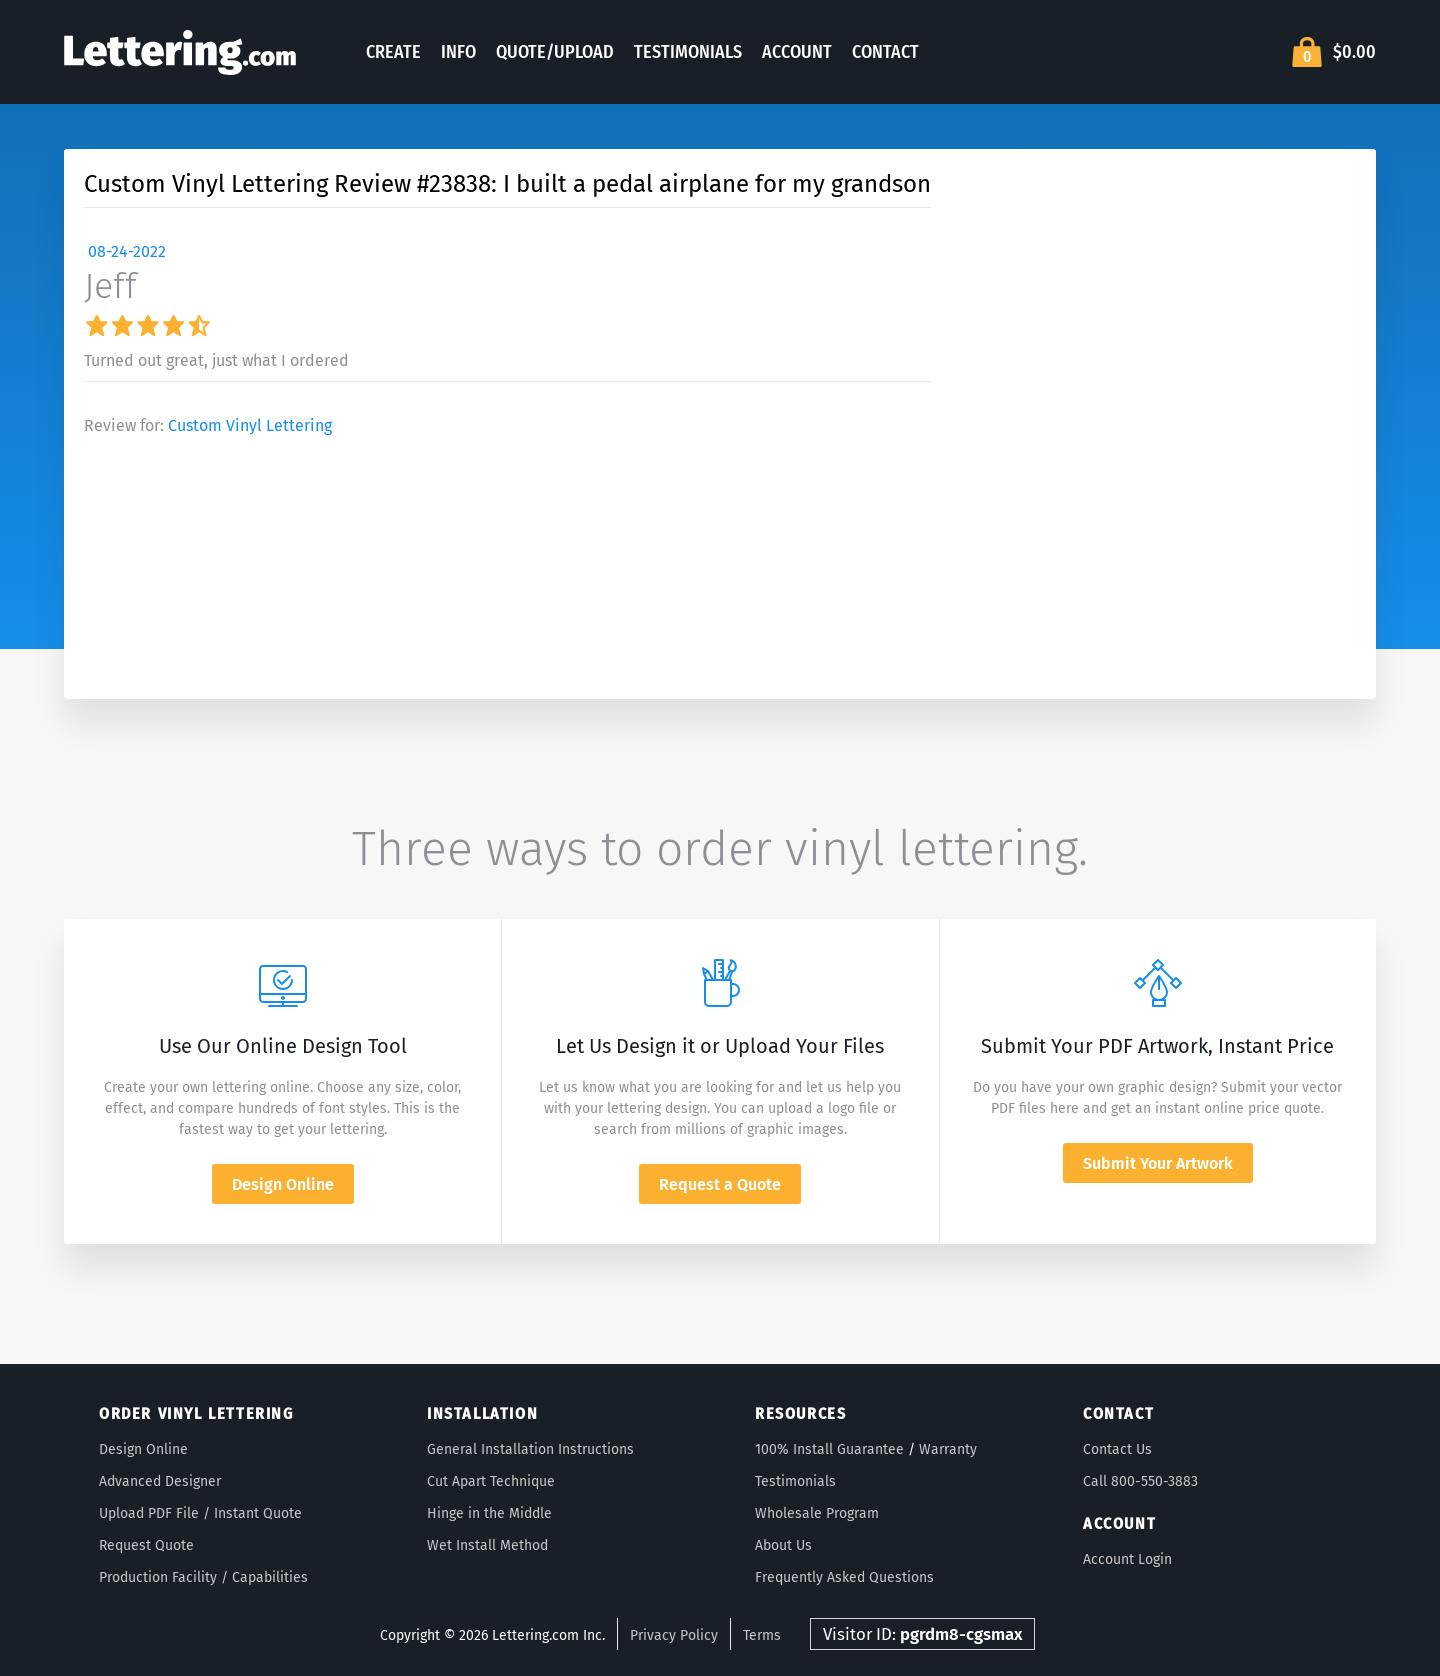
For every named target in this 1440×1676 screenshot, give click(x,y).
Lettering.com (180, 52)
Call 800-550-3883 (1140, 1481)
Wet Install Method (487, 1545)
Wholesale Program (817, 1513)
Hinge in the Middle (489, 1513)
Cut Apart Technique (491, 1481)
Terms (762, 1635)
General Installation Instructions (530, 1449)
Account (797, 52)
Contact (885, 52)
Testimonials (688, 52)
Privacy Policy (674, 1635)
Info (458, 52)
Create (393, 52)
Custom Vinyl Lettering (250, 425)
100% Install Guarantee (829, 1449)
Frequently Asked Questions (844, 1577)
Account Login (1127, 1559)
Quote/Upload (555, 52)
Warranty (948, 1449)
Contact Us (1117, 1449)
